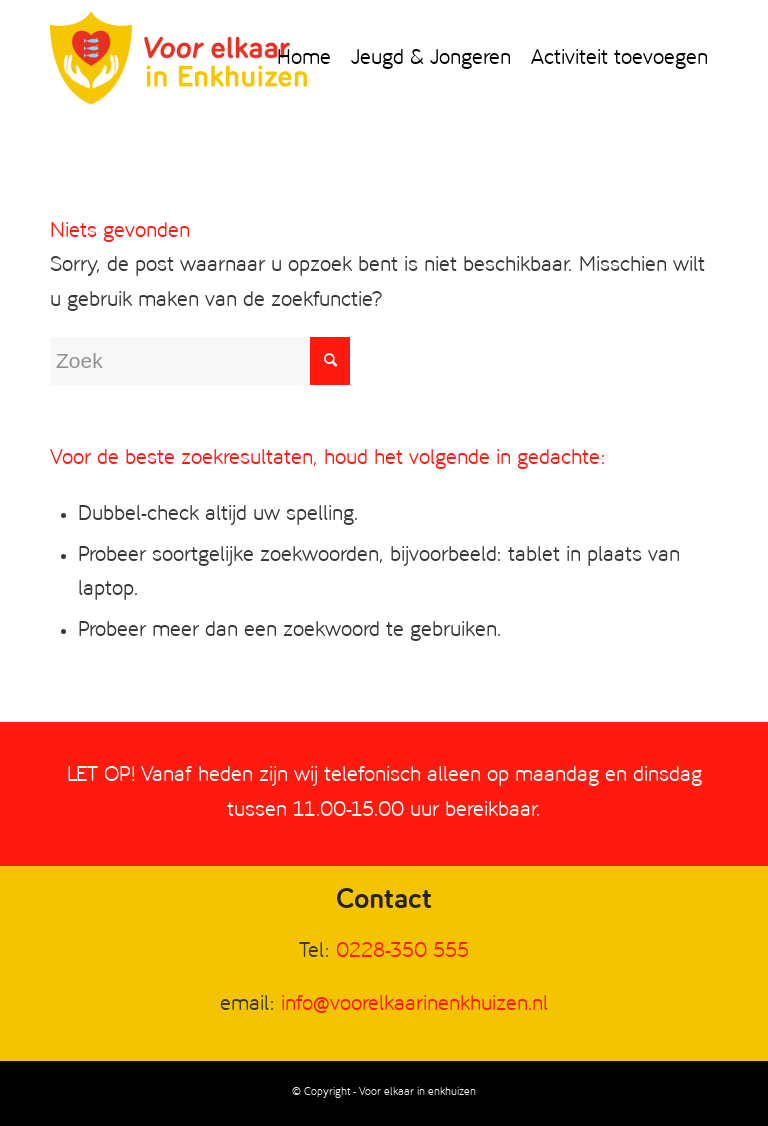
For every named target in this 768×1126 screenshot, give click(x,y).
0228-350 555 (402, 951)
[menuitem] (304, 59)
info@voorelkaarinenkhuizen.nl (414, 1004)
